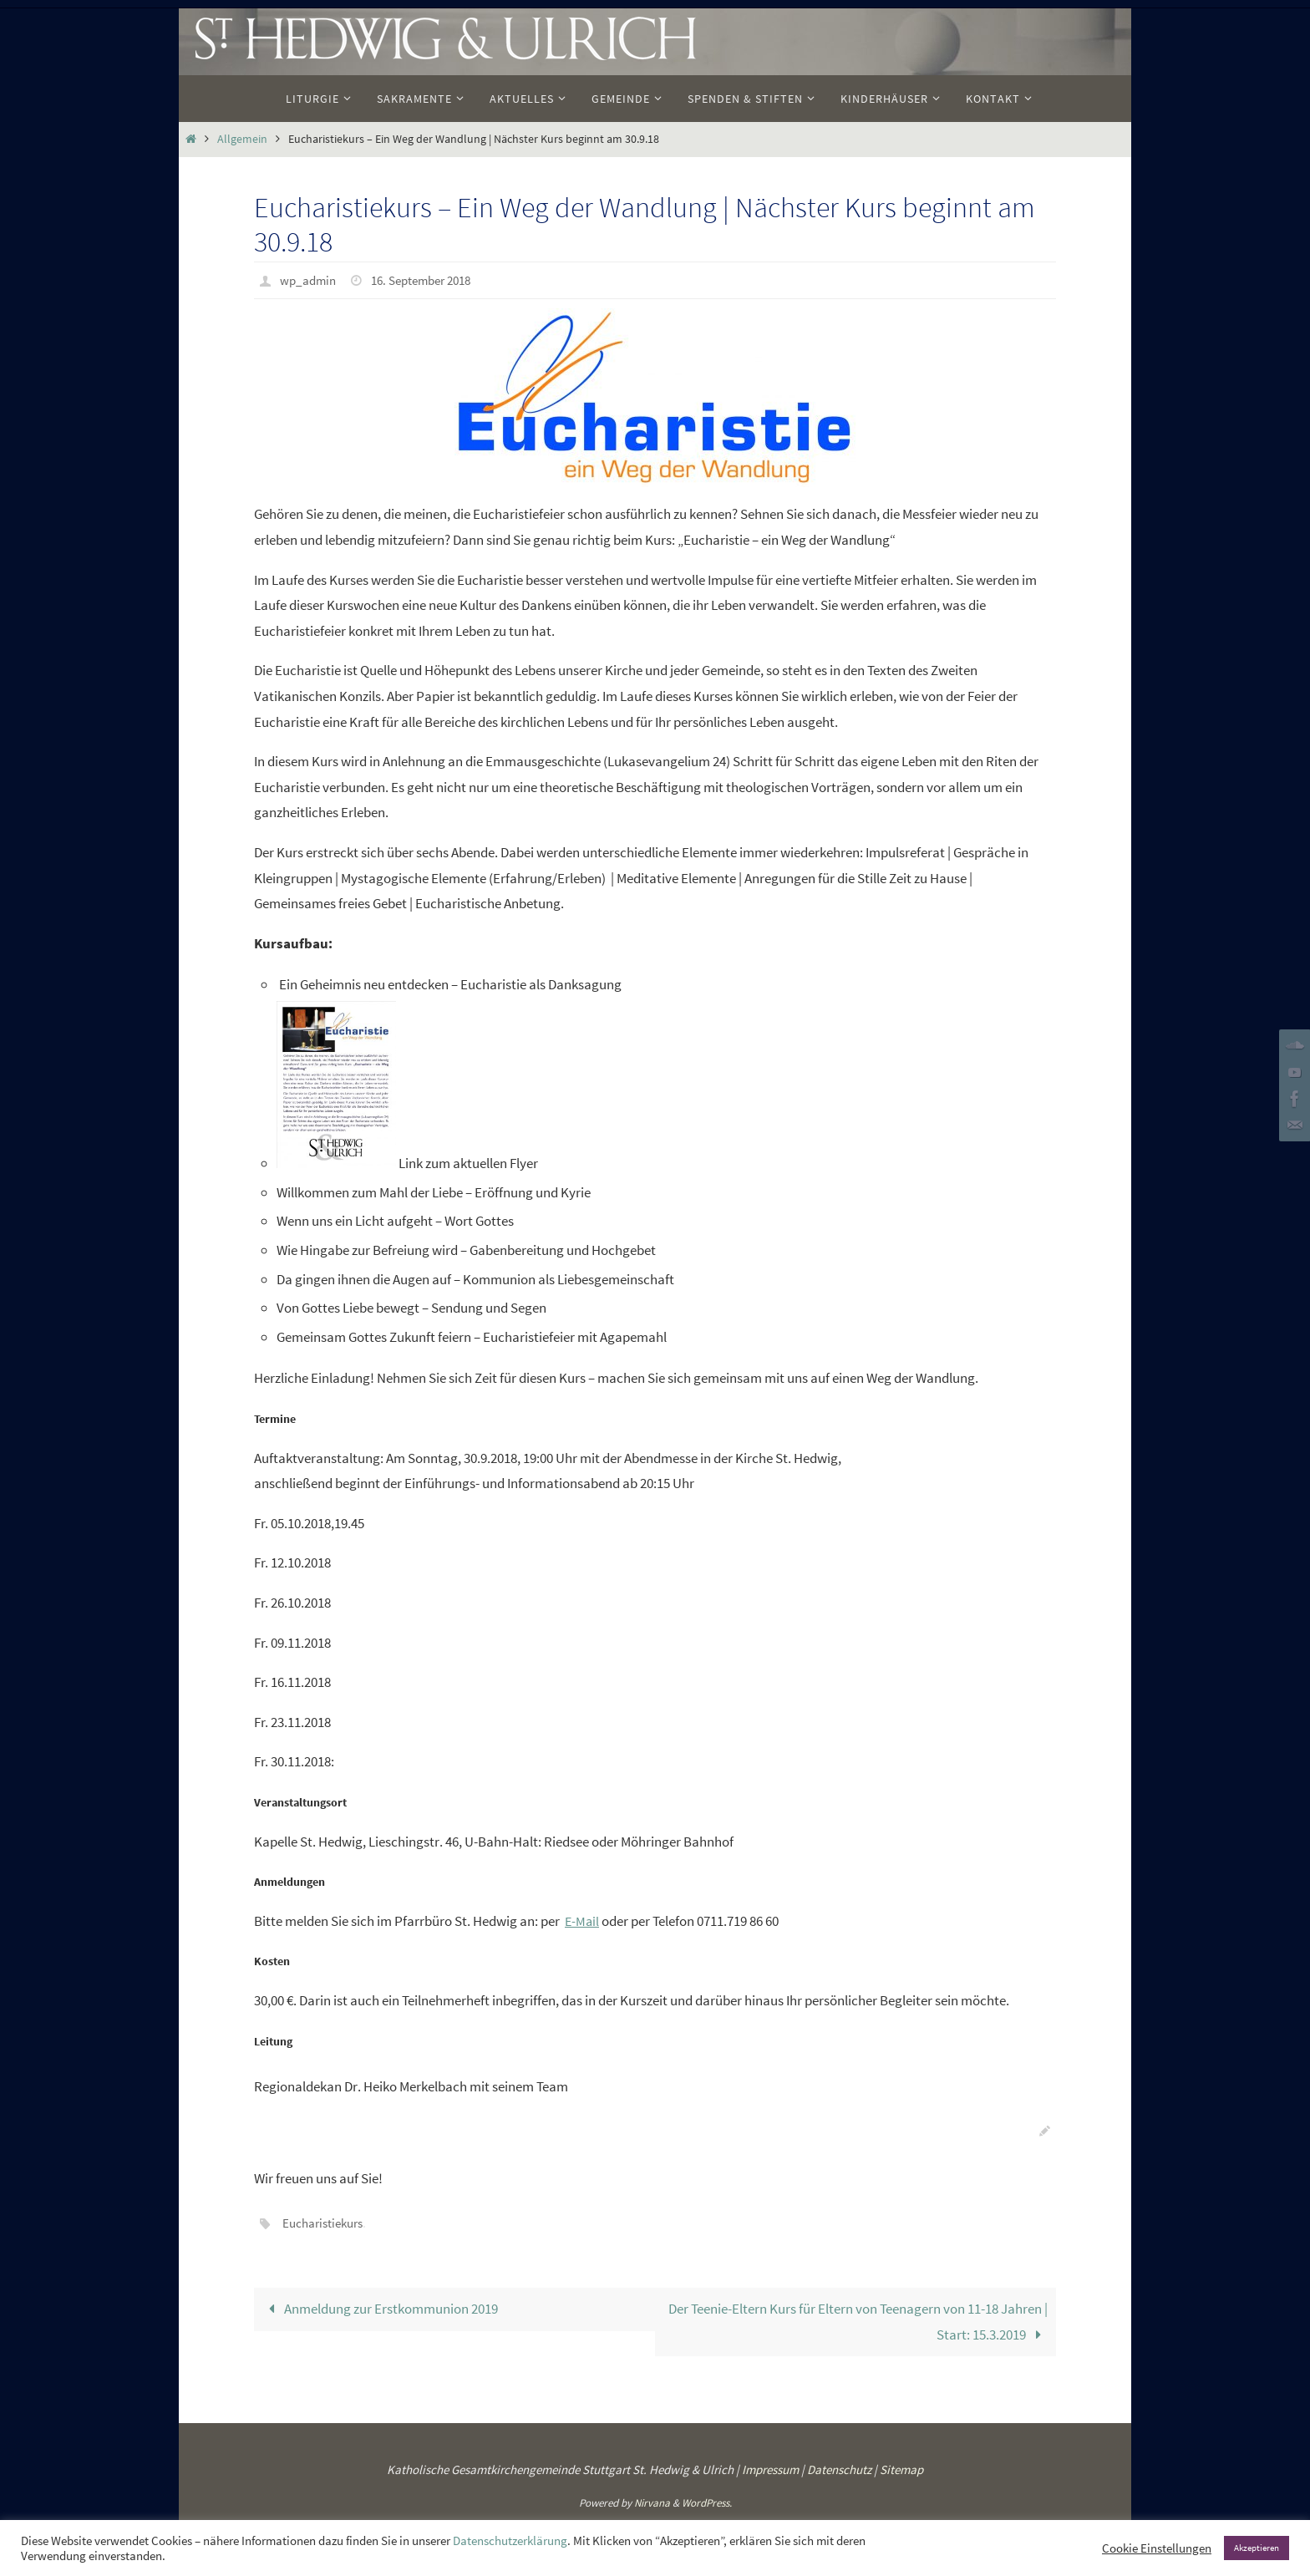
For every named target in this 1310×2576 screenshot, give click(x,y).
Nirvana (652, 2502)
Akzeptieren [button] (1256, 2547)
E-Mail (583, 1920)
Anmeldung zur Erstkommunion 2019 (380, 2307)
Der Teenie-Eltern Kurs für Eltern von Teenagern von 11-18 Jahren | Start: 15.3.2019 (858, 2320)
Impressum (770, 2468)
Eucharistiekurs (326, 2221)
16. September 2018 (429, 280)
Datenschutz (839, 2468)
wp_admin (309, 280)
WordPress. (707, 2502)
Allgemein (242, 139)
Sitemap (901, 2468)
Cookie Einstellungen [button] (1156, 2548)
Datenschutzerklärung (510, 2540)
